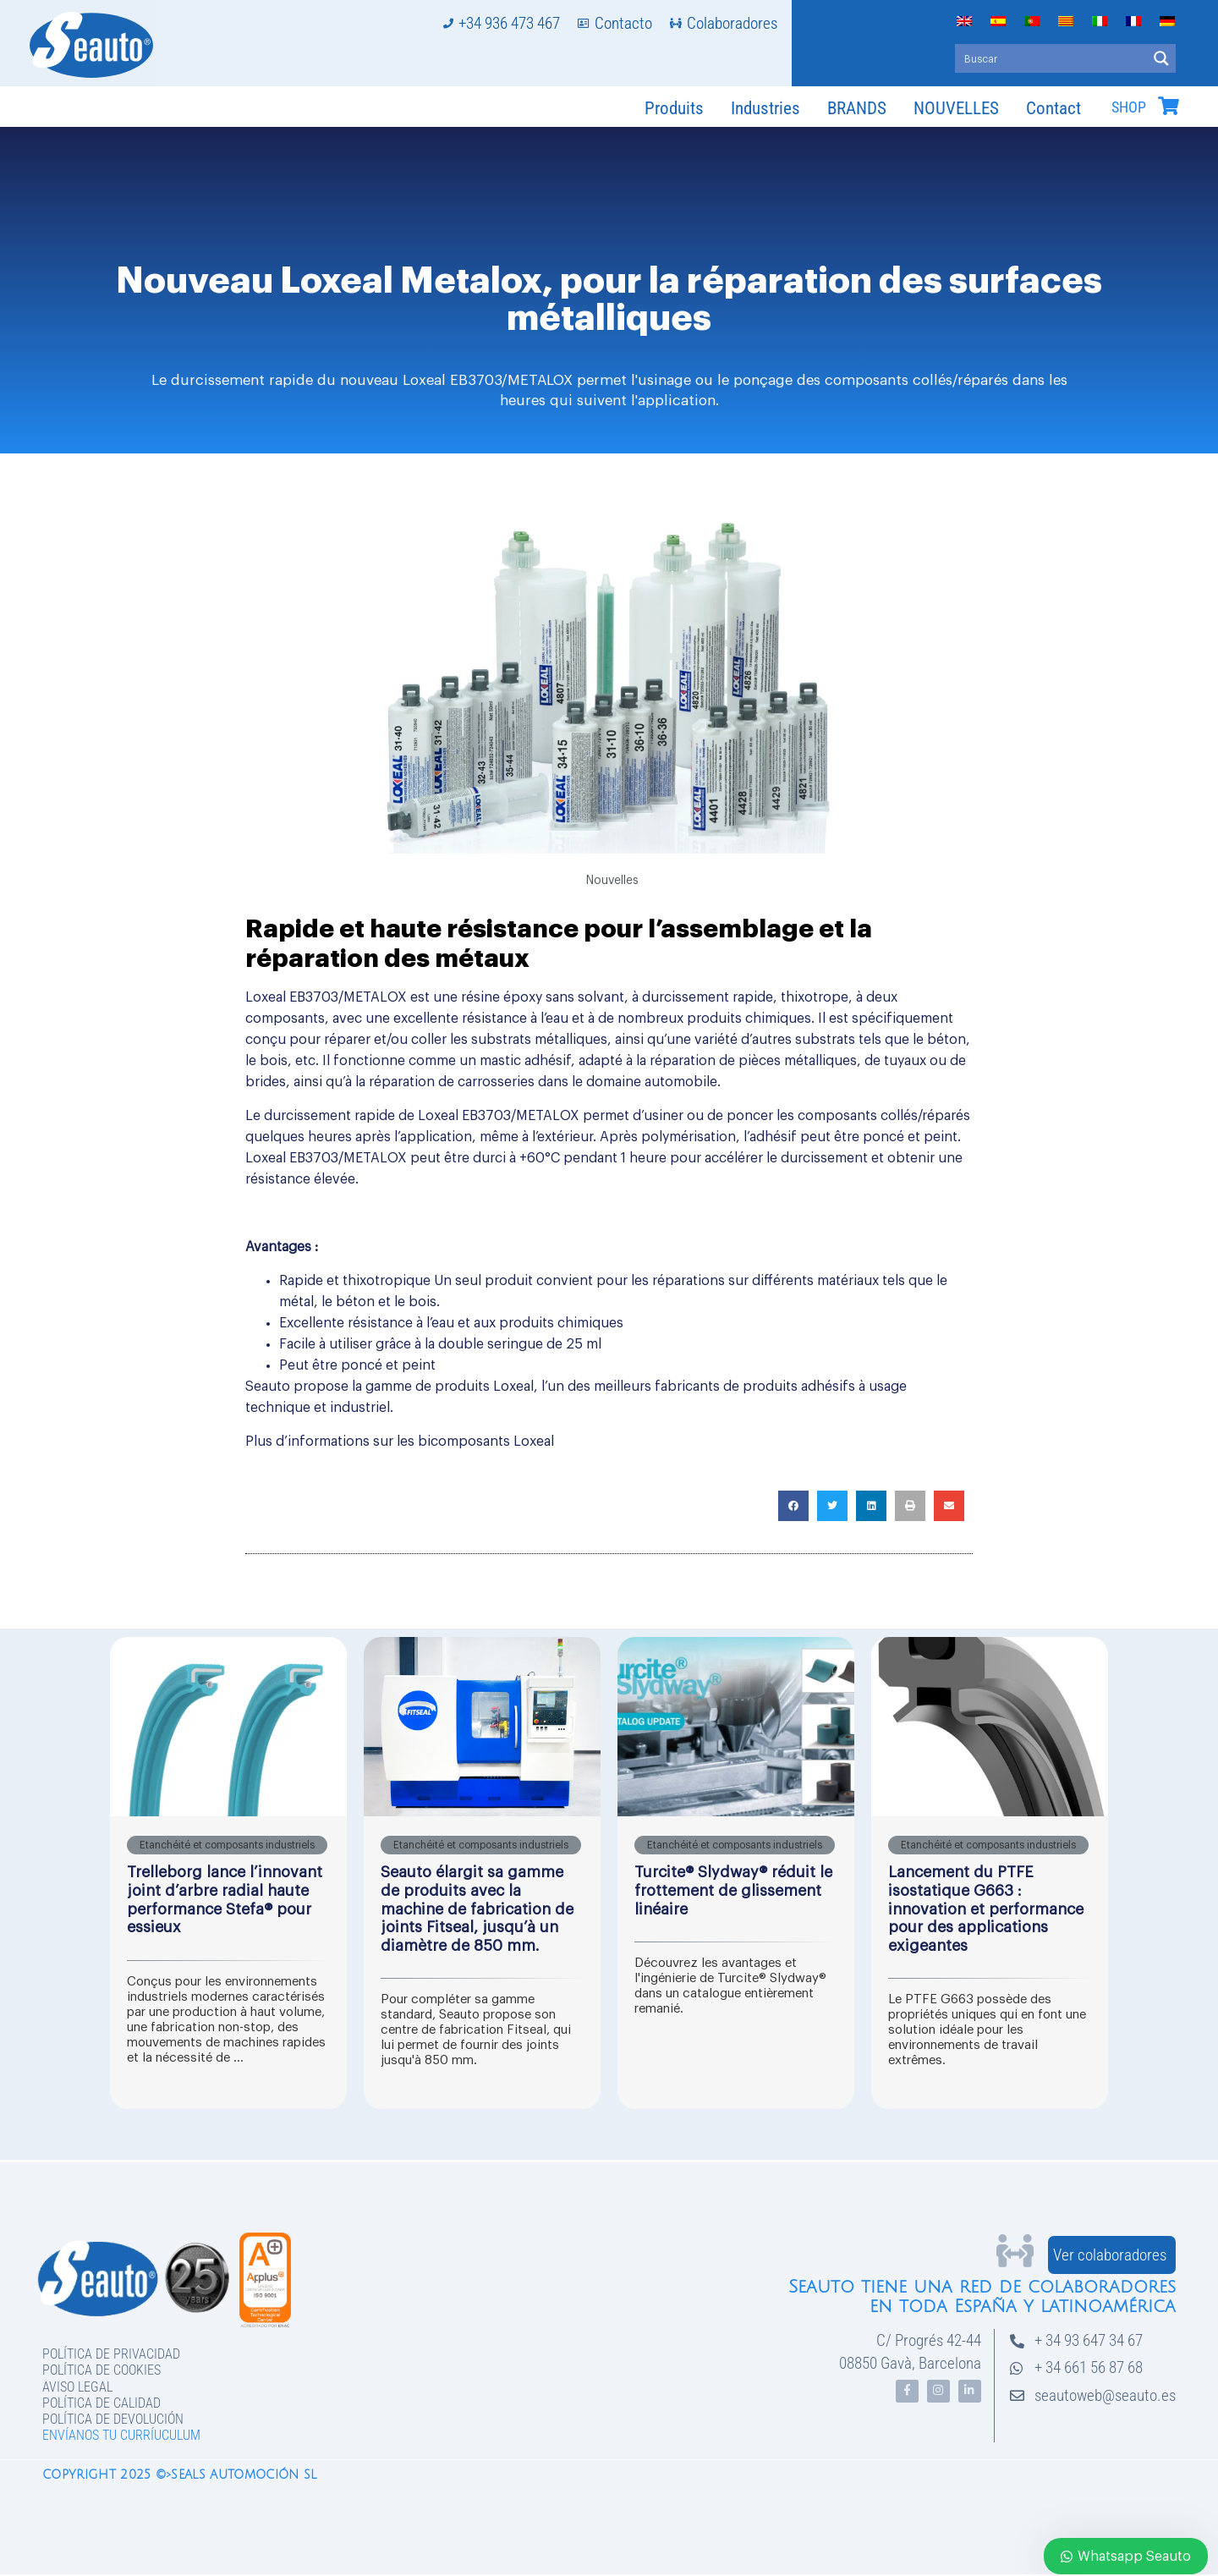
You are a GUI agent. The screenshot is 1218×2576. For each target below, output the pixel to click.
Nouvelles (612, 881)
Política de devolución (113, 2419)
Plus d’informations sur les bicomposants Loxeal (399, 1441)
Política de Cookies (101, 2370)
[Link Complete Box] (228, 1873)
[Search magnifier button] (1161, 58)
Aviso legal (77, 2387)
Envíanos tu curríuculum (121, 2435)
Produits (674, 108)
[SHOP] (1168, 105)
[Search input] (1051, 58)
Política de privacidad (111, 2354)
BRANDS (856, 108)
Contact (1053, 108)
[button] (793, 1506)
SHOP (1128, 107)
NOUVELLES (956, 108)
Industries (765, 108)
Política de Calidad (101, 2403)
